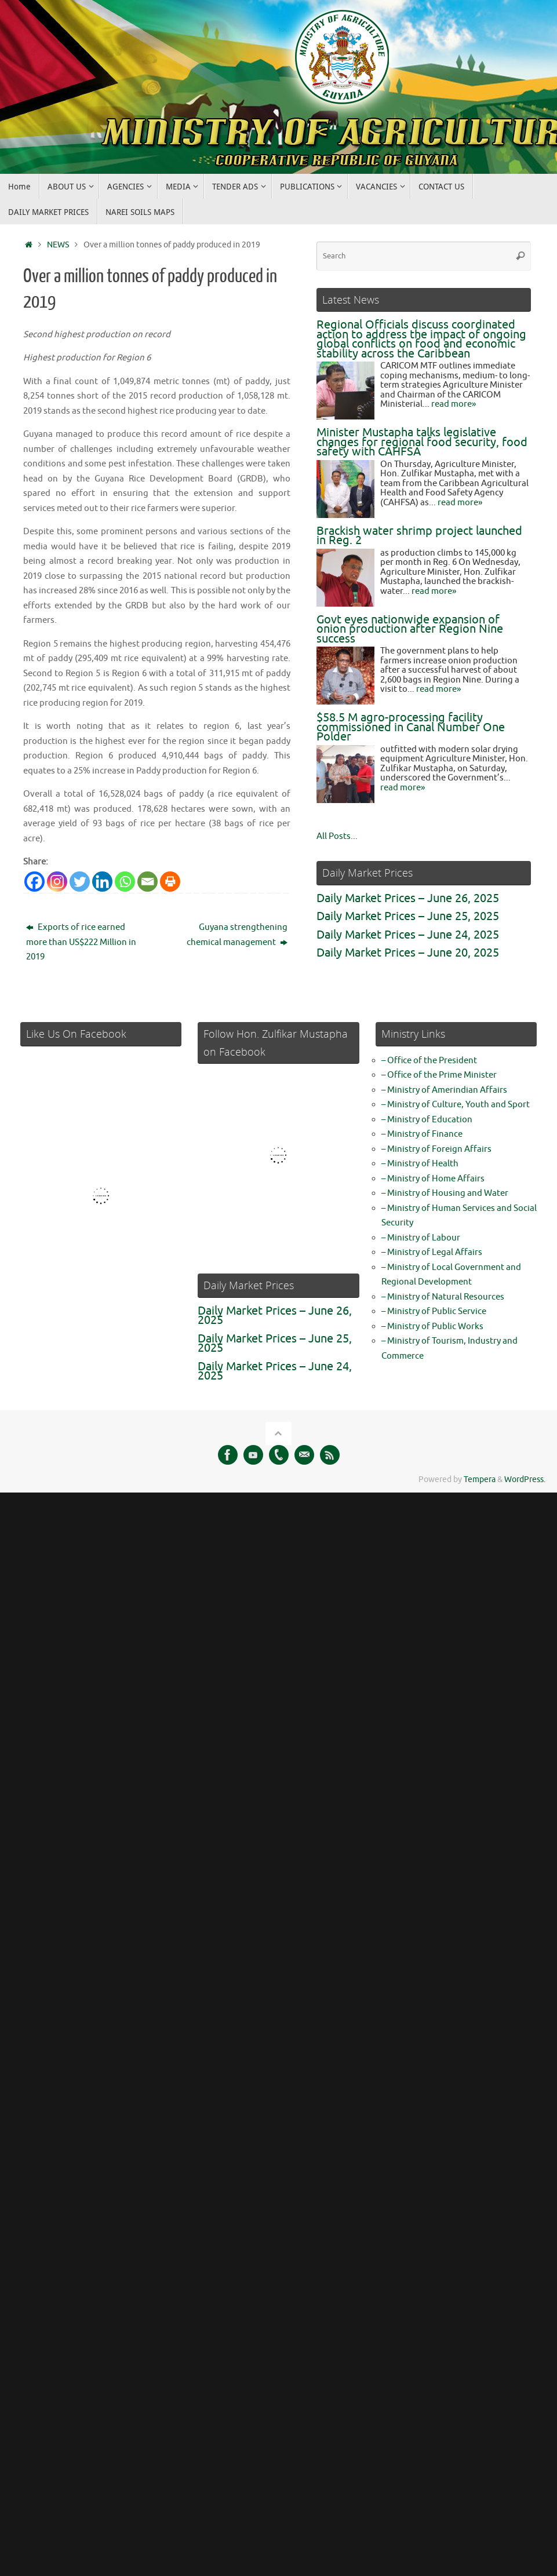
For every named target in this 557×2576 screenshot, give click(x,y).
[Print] (170, 881)
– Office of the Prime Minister (439, 1075)
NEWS (58, 245)
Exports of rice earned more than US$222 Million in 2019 (81, 942)
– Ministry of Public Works (432, 1326)
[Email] (147, 881)
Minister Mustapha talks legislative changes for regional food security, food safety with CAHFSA (421, 442)
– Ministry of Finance (422, 1134)
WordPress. (524, 1479)
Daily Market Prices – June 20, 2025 (407, 953)
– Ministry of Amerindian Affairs (444, 1090)
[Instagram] (57, 881)
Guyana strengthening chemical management (237, 935)
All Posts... (337, 836)
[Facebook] (34, 881)
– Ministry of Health (419, 1163)
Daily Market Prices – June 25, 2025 (407, 916)
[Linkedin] (102, 881)
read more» (453, 404)
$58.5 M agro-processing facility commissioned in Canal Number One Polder (410, 727)
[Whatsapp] (125, 881)
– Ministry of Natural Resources (442, 1296)
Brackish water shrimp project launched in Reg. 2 (419, 536)
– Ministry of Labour (420, 1237)
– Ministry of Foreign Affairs (436, 1149)
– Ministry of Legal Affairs (431, 1252)
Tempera (480, 1479)
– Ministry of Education (426, 1119)
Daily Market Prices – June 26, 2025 (407, 898)
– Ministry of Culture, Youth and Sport (455, 1104)
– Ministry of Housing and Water (444, 1193)
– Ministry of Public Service (433, 1311)
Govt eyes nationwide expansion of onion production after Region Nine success (409, 629)
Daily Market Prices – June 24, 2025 (407, 935)
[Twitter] (80, 881)
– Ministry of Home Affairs (433, 1178)
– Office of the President (429, 1060)
